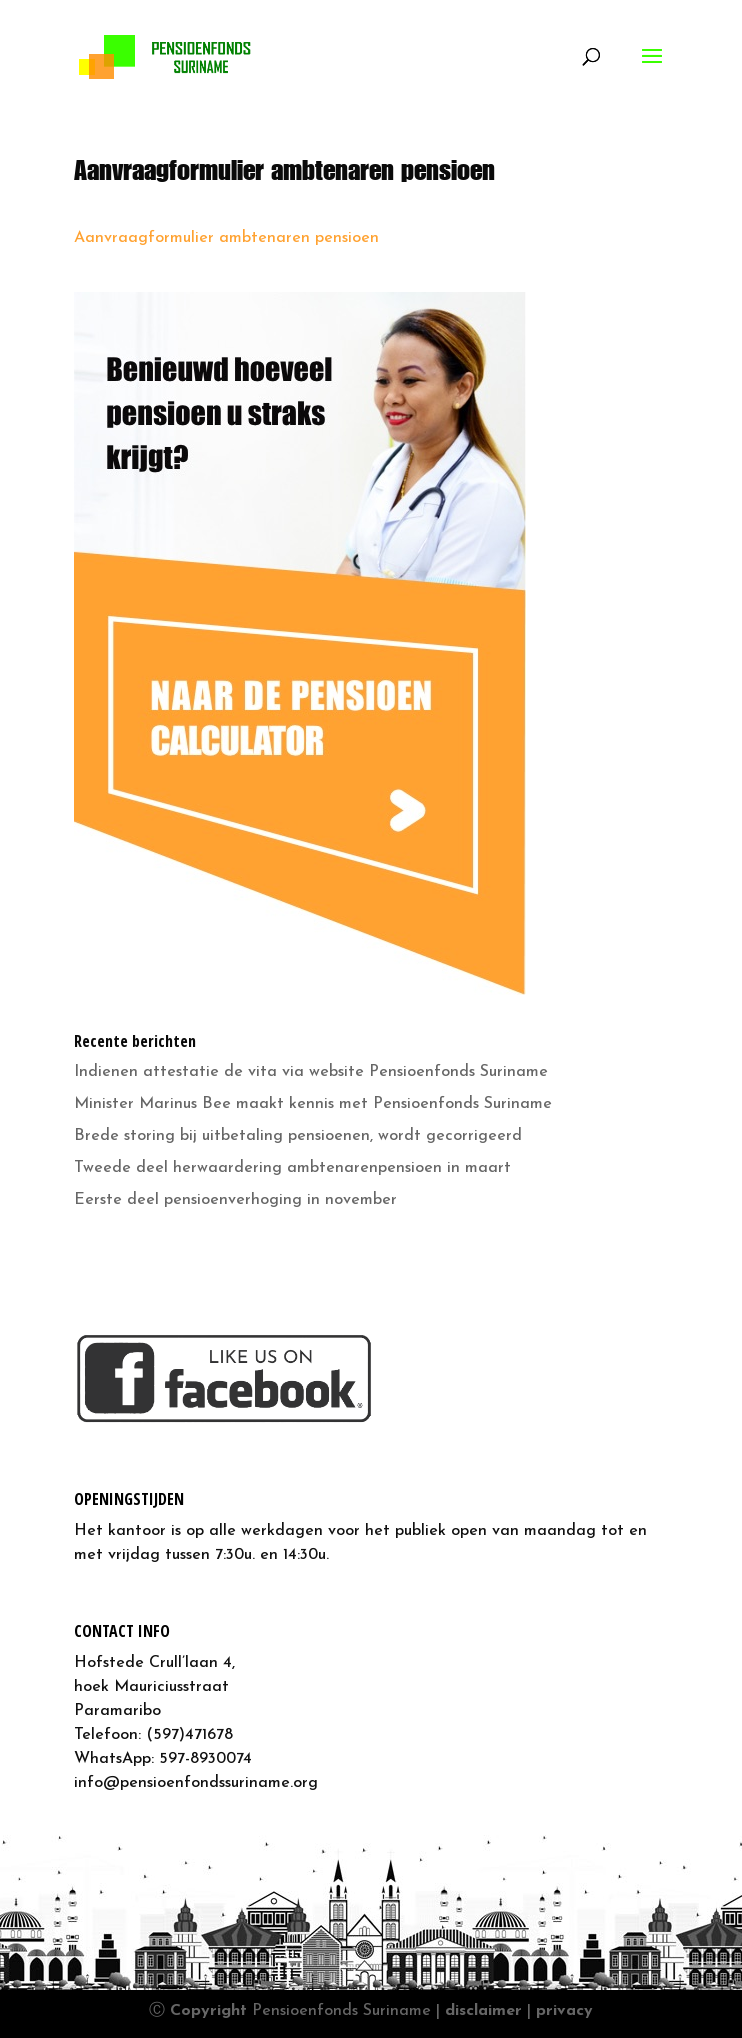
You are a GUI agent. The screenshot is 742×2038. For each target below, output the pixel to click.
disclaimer (483, 2011)
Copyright (208, 2011)
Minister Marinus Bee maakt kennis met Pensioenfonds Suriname (313, 1104)
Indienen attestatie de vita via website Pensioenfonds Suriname (311, 1072)
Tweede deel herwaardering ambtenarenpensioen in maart (292, 1168)
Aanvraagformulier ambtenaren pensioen (226, 238)
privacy (564, 2011)
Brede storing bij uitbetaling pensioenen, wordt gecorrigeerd (298, 1136)
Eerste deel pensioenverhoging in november (235, 1200)
